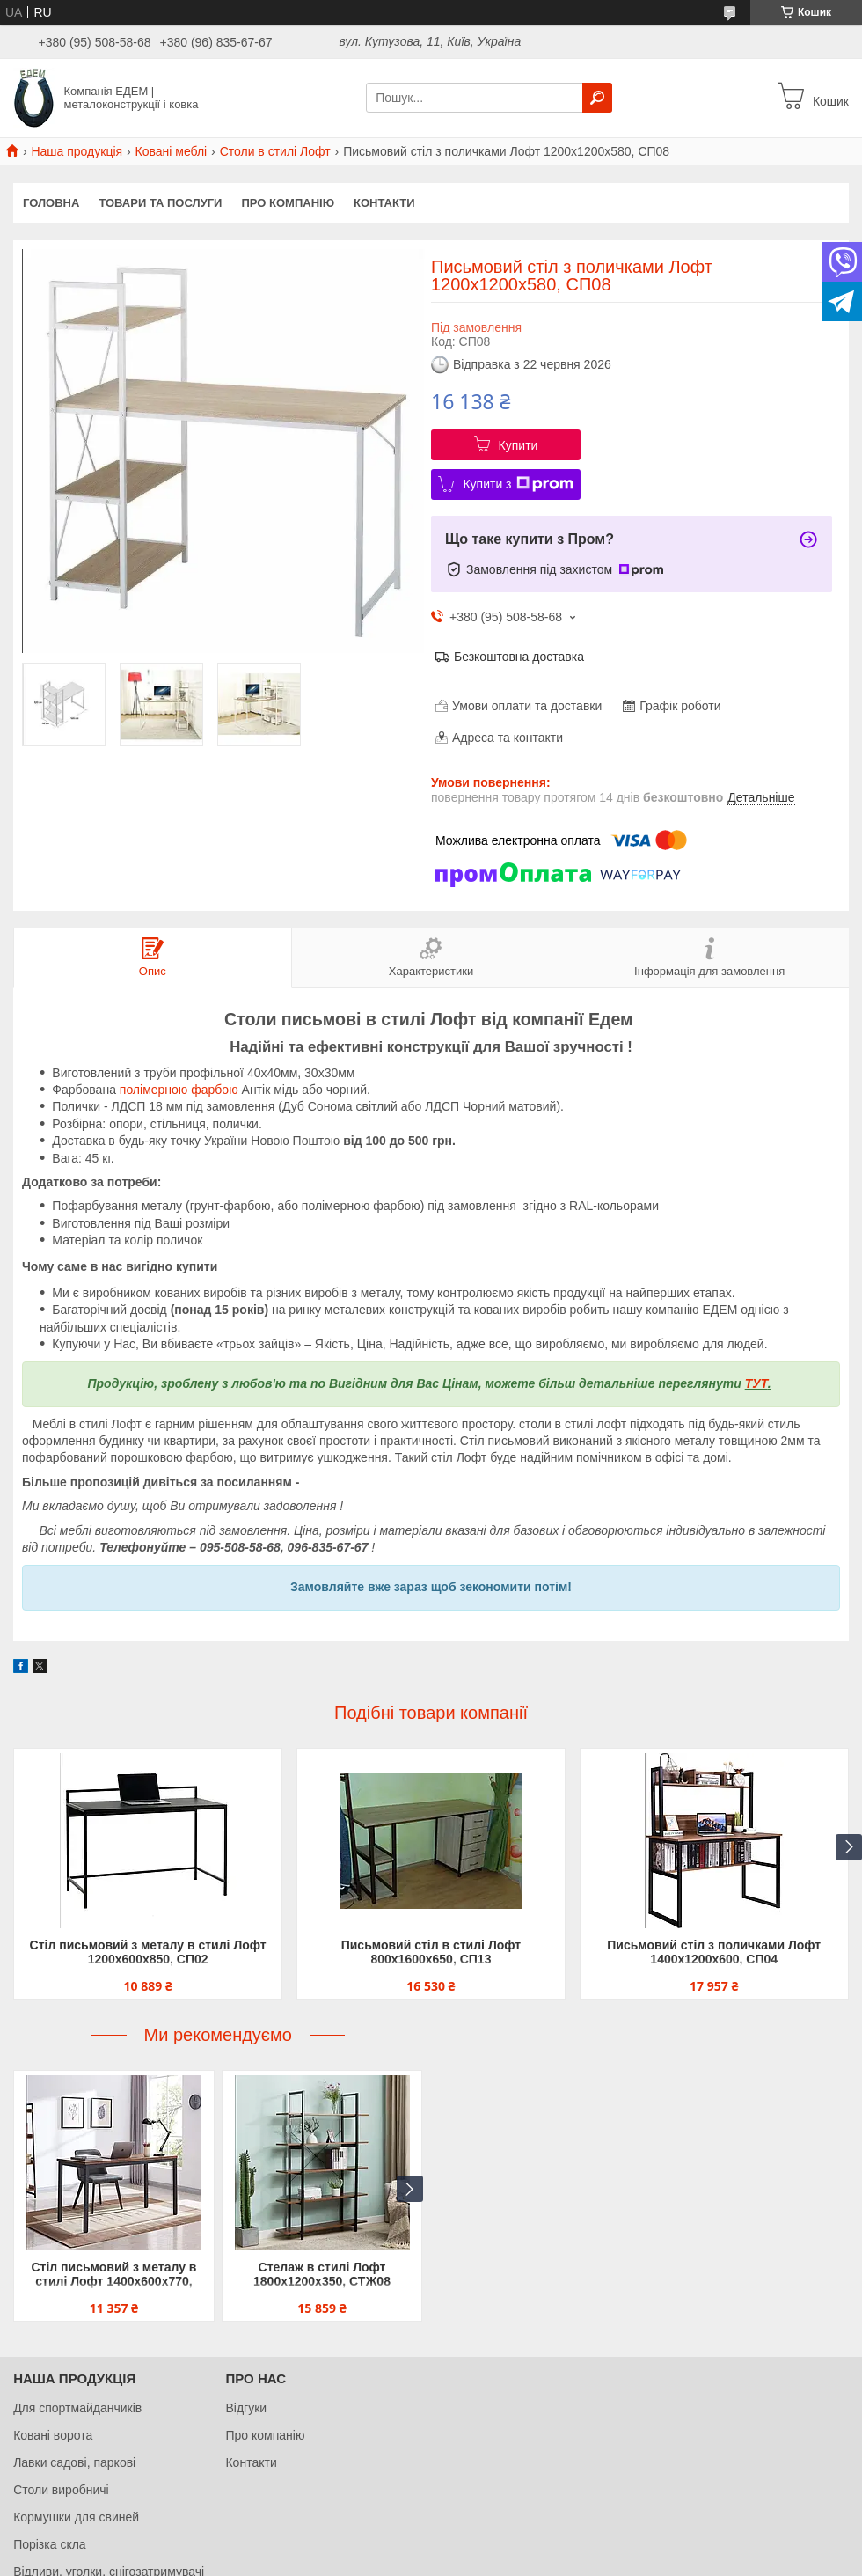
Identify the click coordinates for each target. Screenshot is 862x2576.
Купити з (518, 484)
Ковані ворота (52, 2435)
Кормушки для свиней (76, 2517)
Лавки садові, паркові (74, 2462)
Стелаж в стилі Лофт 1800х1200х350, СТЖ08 (322, 2274)
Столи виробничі (61, 2490)
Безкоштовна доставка (519, 657)
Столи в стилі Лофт (275, 151)
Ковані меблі (171, 151)
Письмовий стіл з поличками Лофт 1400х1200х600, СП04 (714, 1952)
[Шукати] (597, 98)
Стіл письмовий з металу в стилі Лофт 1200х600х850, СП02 (148, 1952)
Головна (51, 202)
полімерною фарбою (179, 1090)
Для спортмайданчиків (77, 2408)
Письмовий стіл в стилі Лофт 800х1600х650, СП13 (431, 1952)
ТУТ (756, 1383)
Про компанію (287, 202)
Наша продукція (76, 151)
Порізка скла (49, 2544)
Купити (518, 445)
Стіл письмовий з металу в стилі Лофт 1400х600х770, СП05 (113, 2275)
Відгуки (246, 2408)
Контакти (384, 202)
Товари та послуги (160, 202)
